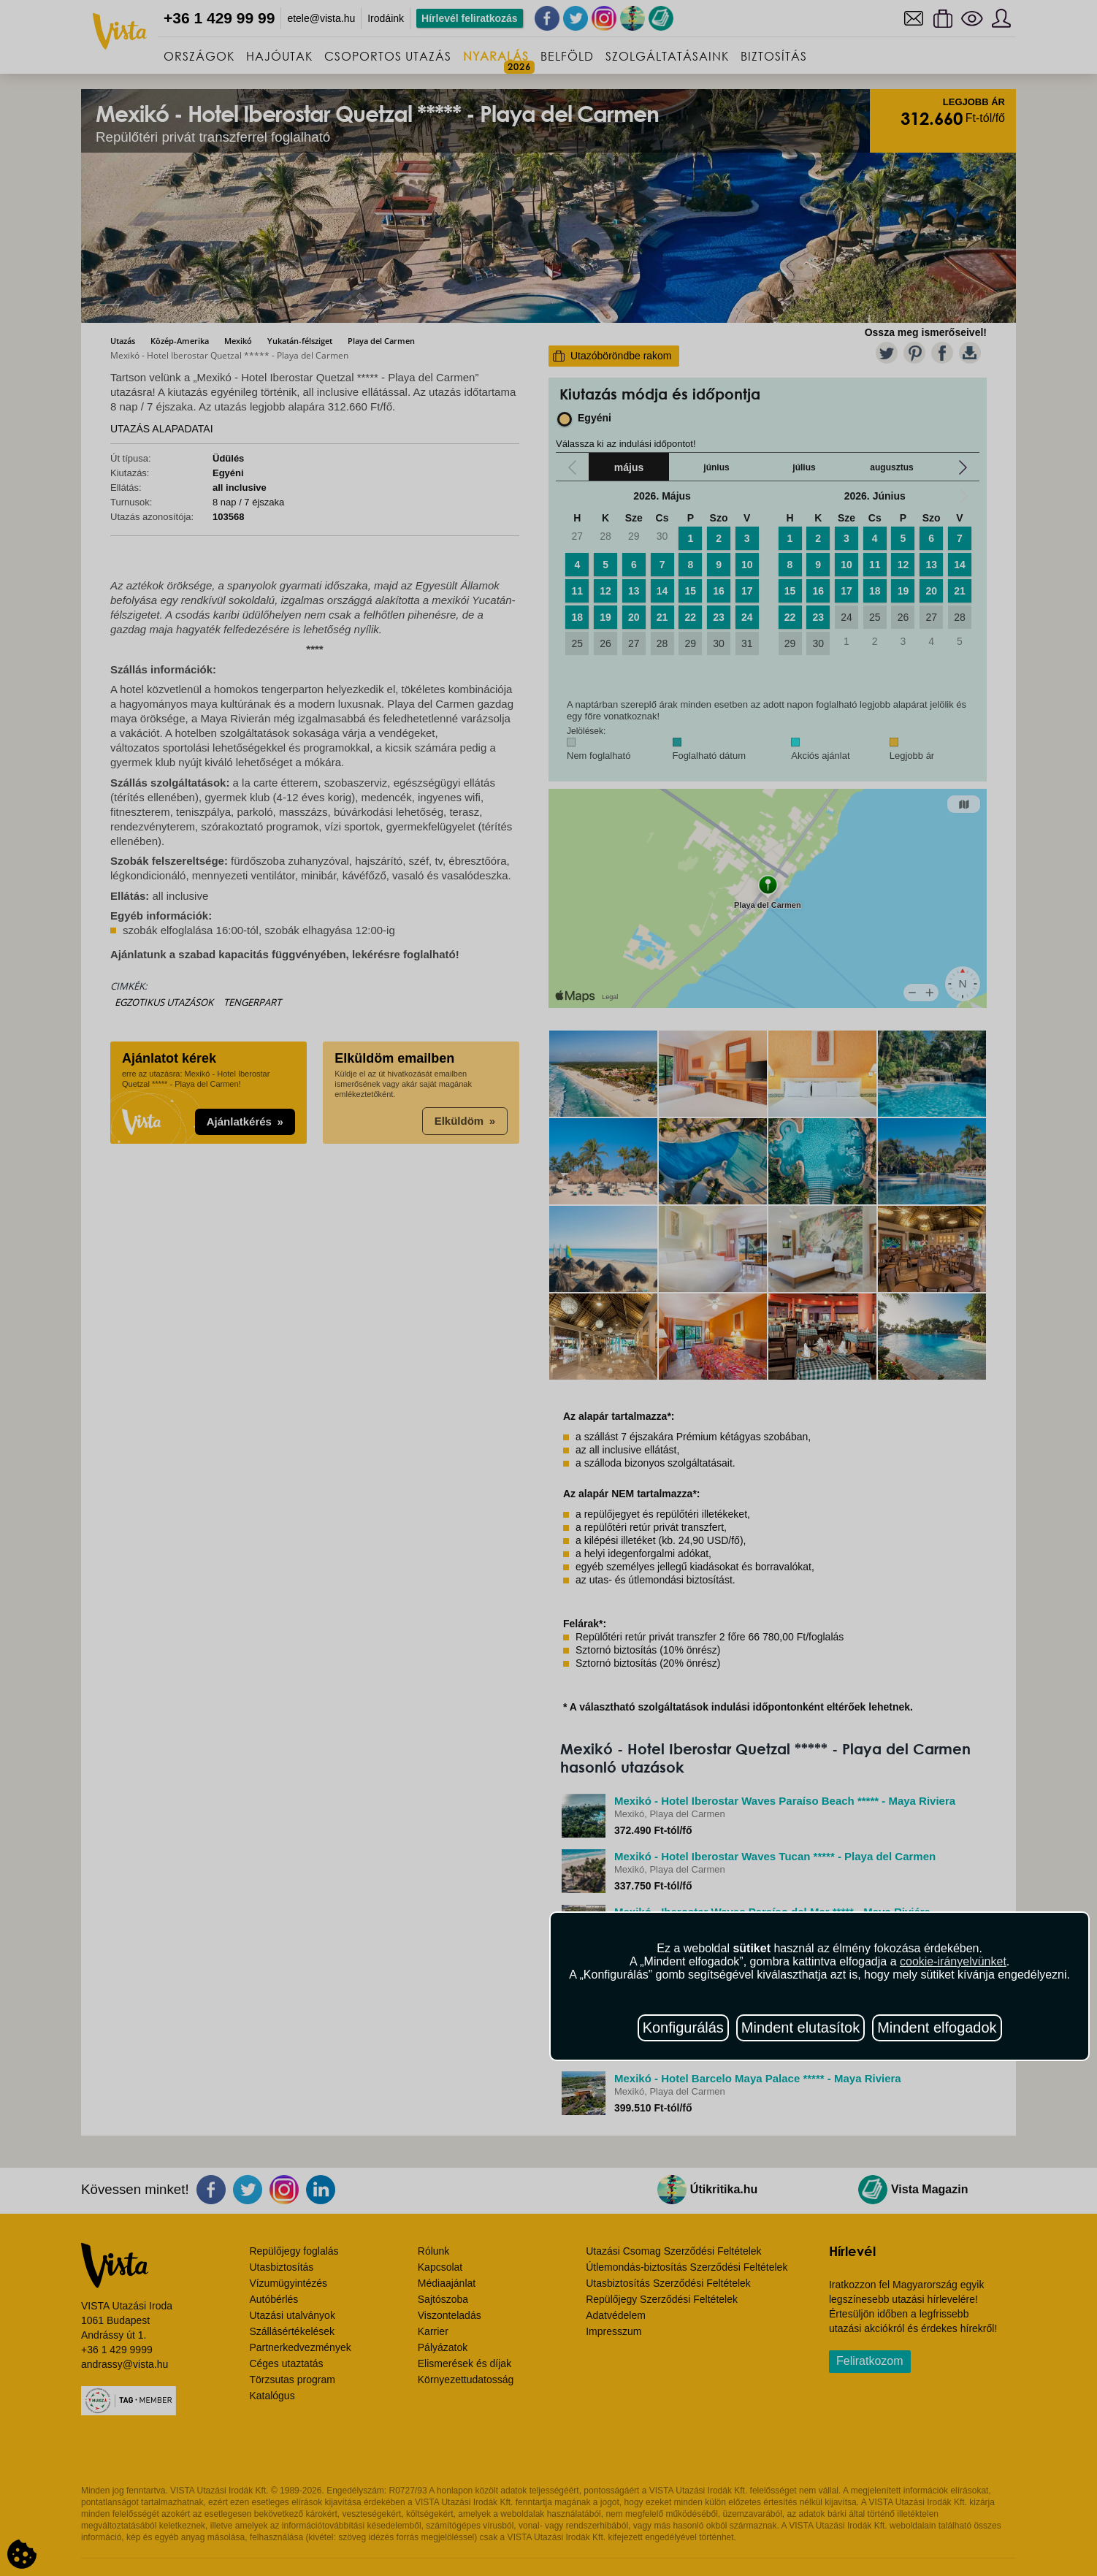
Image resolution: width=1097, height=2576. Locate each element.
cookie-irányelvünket (953, 1961)
